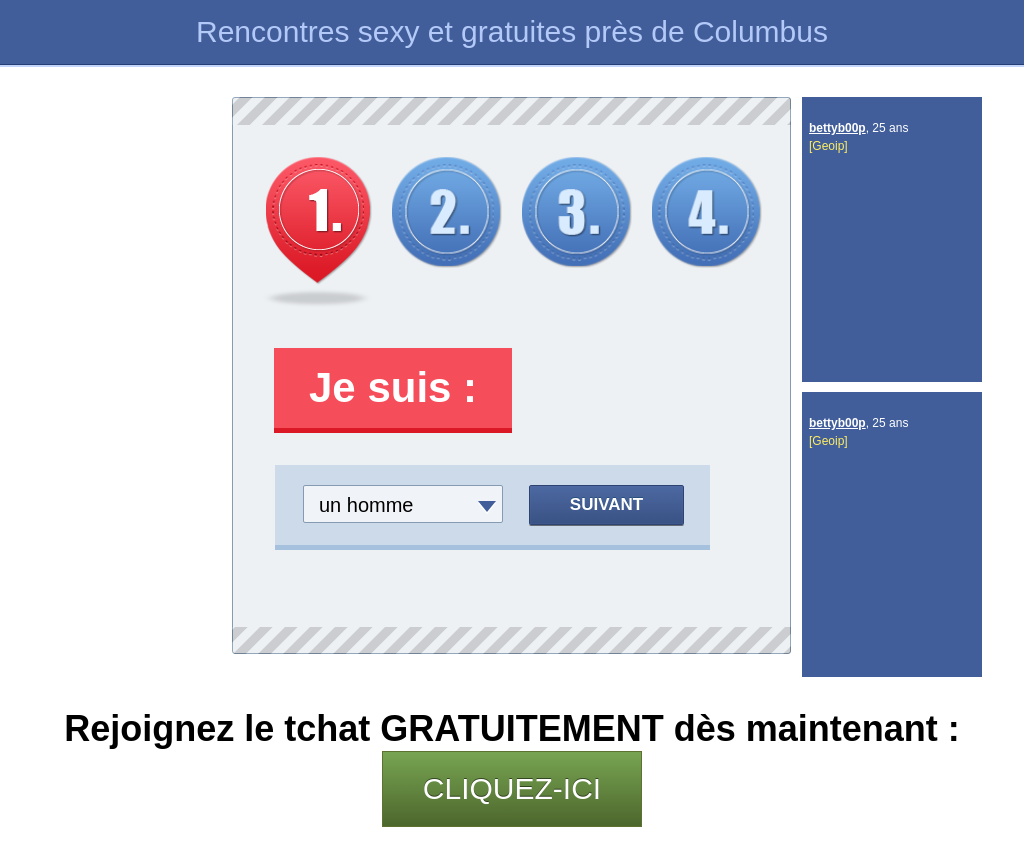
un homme (366, 505)
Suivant (606, 504)
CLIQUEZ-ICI (512, 788)
